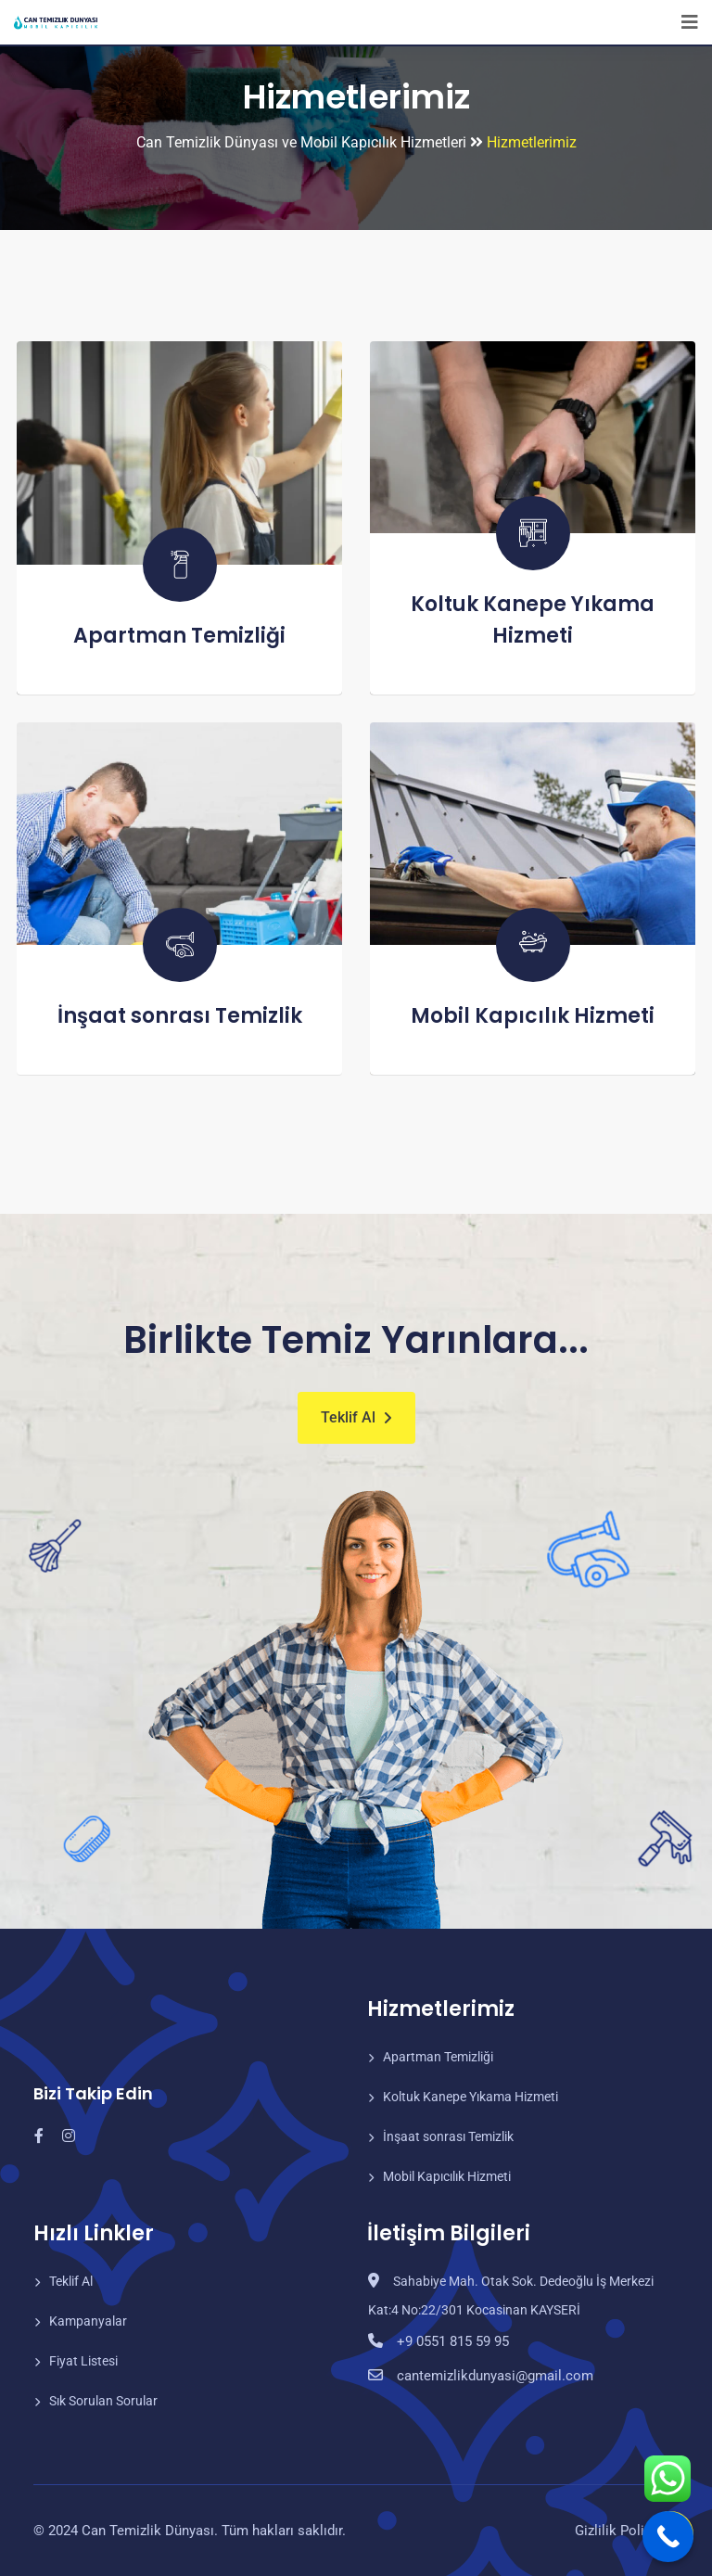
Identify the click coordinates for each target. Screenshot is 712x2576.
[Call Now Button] (667, 2536)
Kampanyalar (88, 2321)
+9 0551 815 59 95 (450, 2341)
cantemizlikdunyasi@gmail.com (488, 2375)
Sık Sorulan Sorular (103, 2400)
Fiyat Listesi (83, 2360)
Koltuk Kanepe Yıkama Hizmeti (470, 2096)
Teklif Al (348, 1417)
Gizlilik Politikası (627, 2530)
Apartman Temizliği (179, 635)
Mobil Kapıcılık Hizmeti (533, 1015)
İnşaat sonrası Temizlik (179, 1015)
